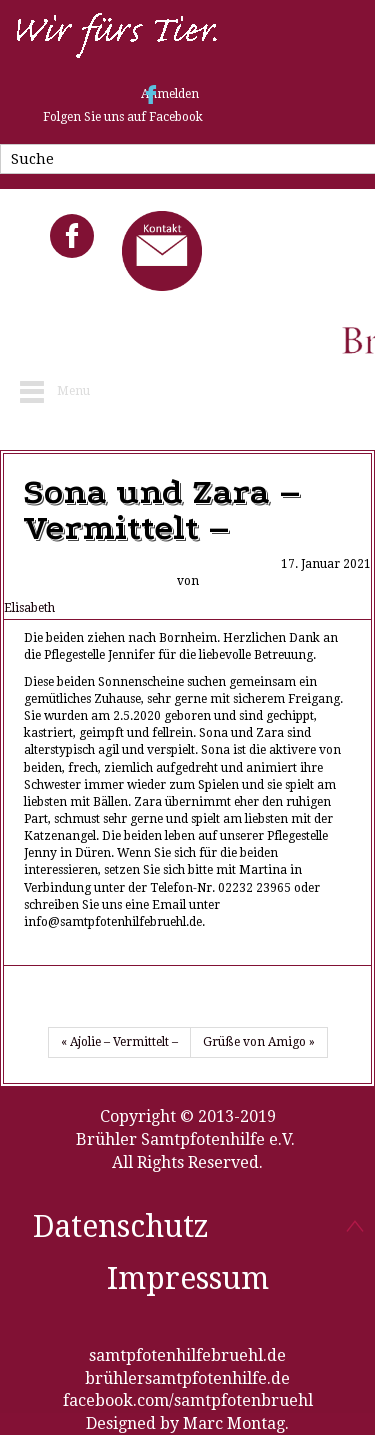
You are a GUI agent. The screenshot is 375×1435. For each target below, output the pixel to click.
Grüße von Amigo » (259, 1042)
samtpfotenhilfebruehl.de (187, 1355)
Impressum (188, 1278)
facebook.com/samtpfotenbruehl (188, 1400)
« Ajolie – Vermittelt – (119, 1042)
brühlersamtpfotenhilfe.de (187, 1378)
